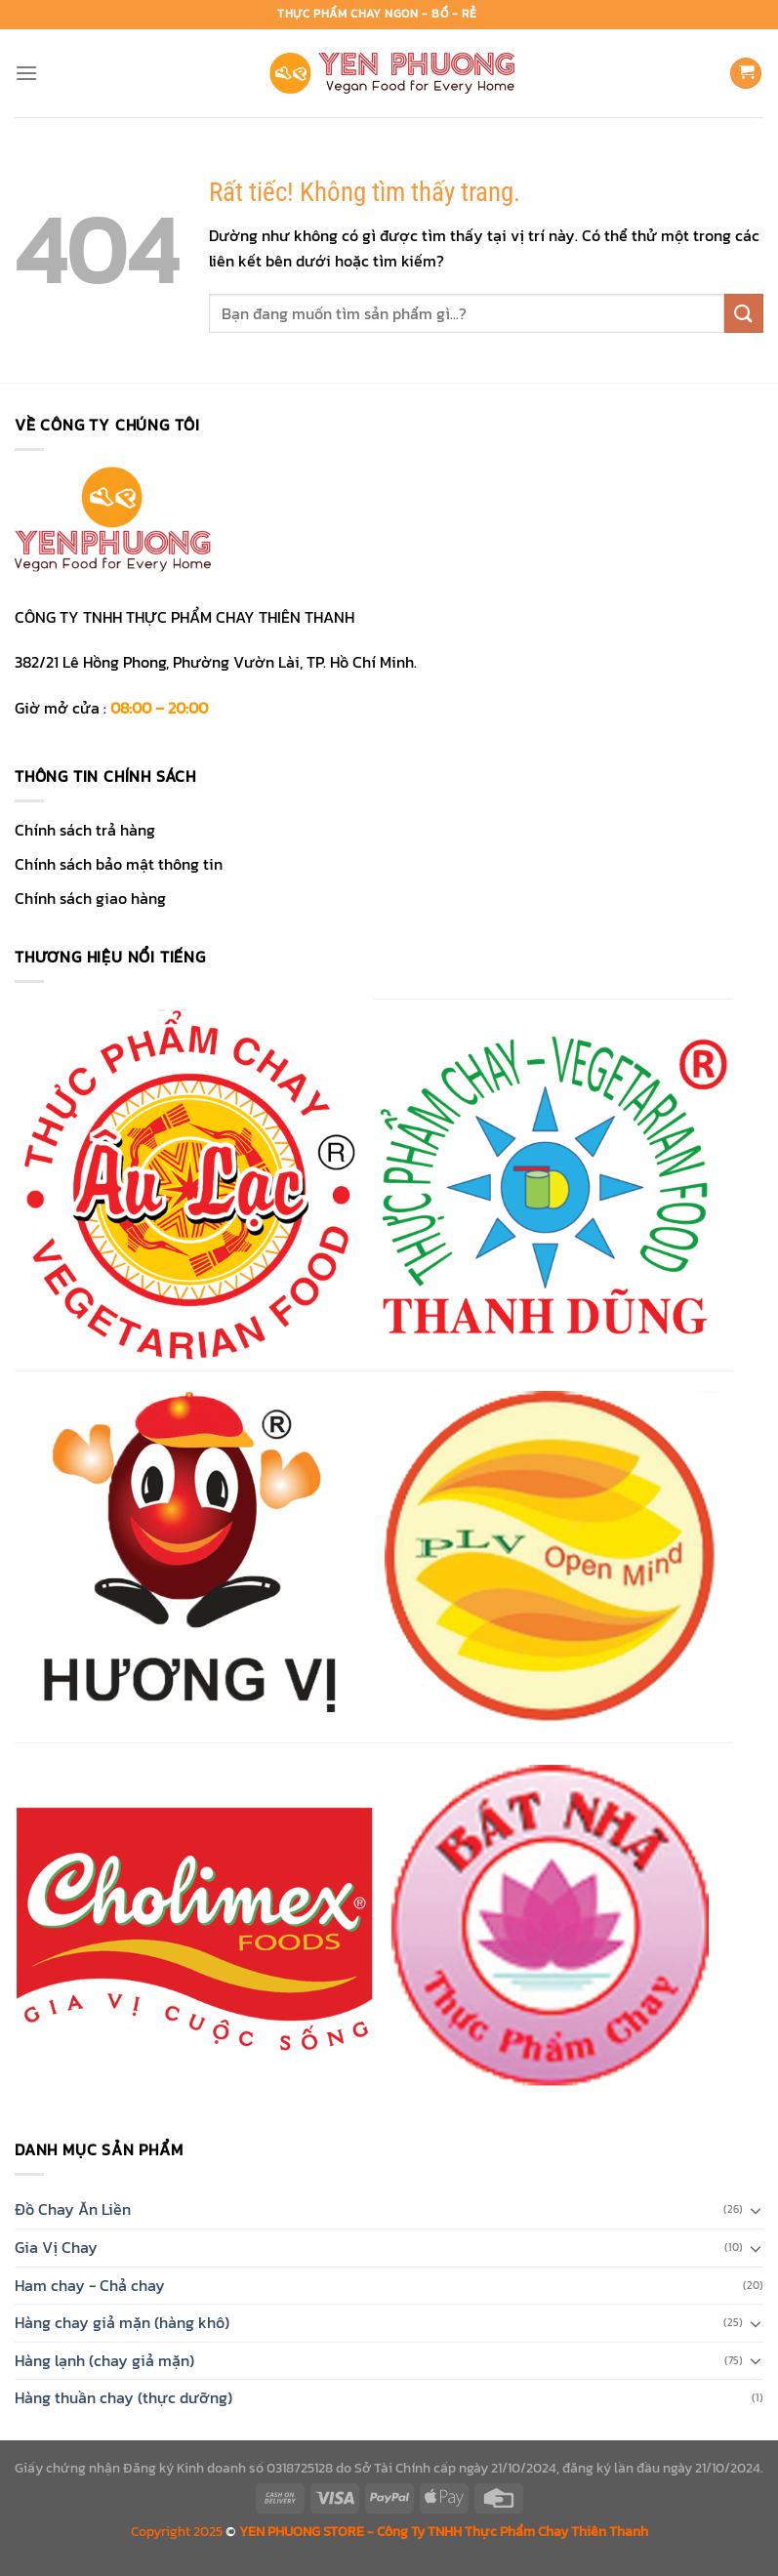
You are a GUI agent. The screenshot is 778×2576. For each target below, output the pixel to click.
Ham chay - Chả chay (90, 2285)
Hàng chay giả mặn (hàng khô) (122, 2322)
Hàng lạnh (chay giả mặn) (104, 2360)
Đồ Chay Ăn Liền (73, 2209)
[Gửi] (743, 313)
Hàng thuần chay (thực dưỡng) (123, 2397)
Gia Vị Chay (56, 2247)
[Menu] (26, 73)
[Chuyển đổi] (755, 2210)
